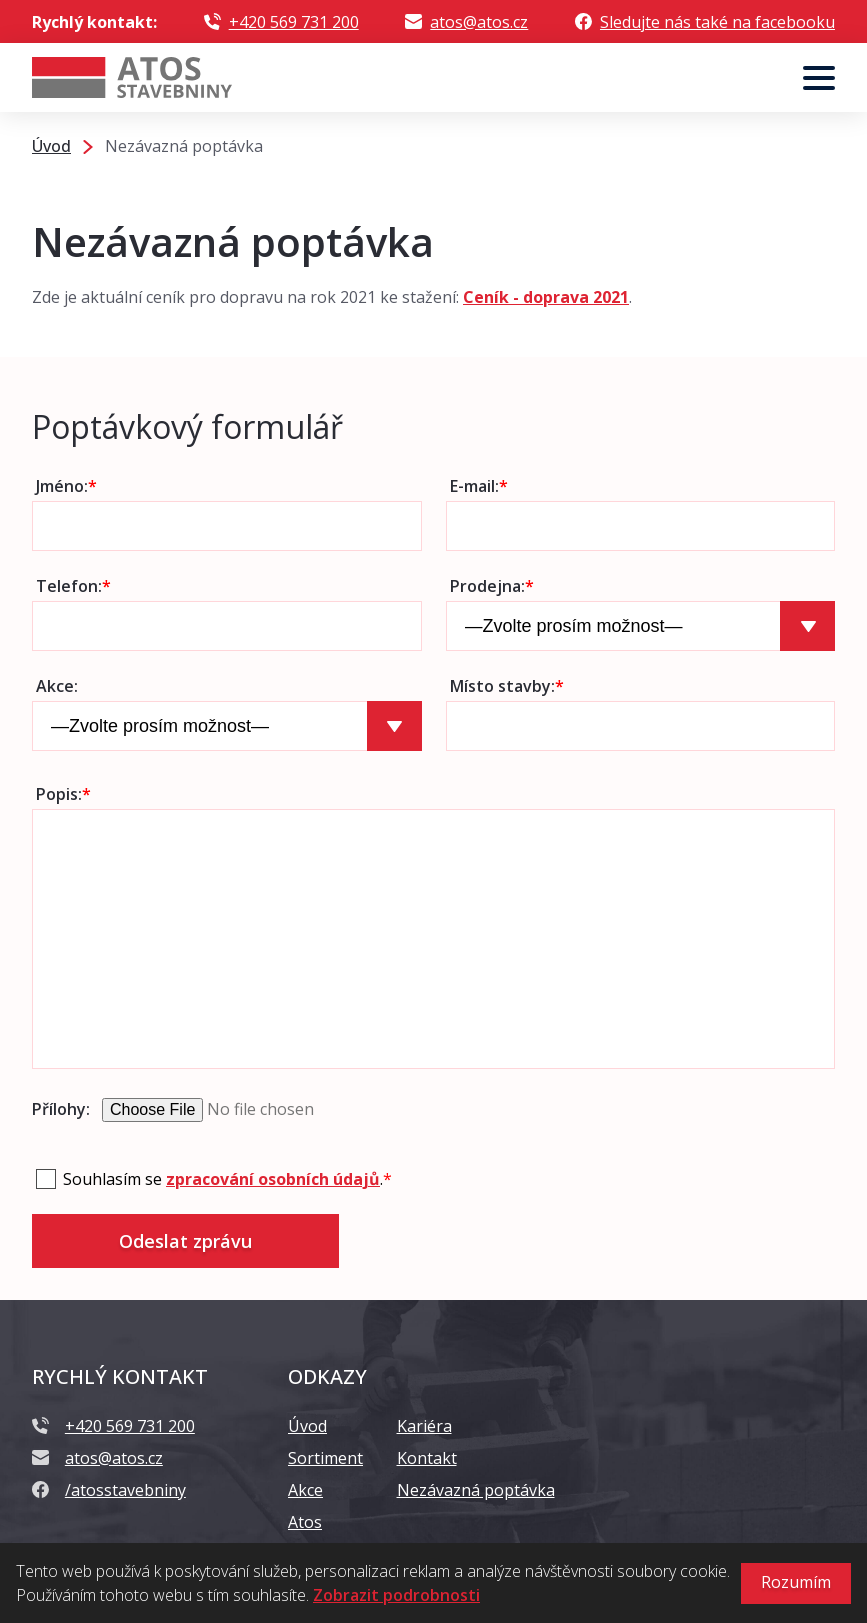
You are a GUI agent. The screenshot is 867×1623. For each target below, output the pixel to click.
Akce (305, 1490)
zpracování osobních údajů (273, 1179)
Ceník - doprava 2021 (546, 297)
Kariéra (424, 1426)
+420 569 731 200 (294, 22)
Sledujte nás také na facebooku (717, 22)
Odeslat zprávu (185, 1241)
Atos (305, 1522)
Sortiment (325, 1458)
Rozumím (796, 1582)
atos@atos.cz (479, 22)
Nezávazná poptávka (476, 1490)
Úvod (307, 1426)
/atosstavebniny (125, 1490)
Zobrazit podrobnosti (396, 1595)
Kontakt (427, 1458)
